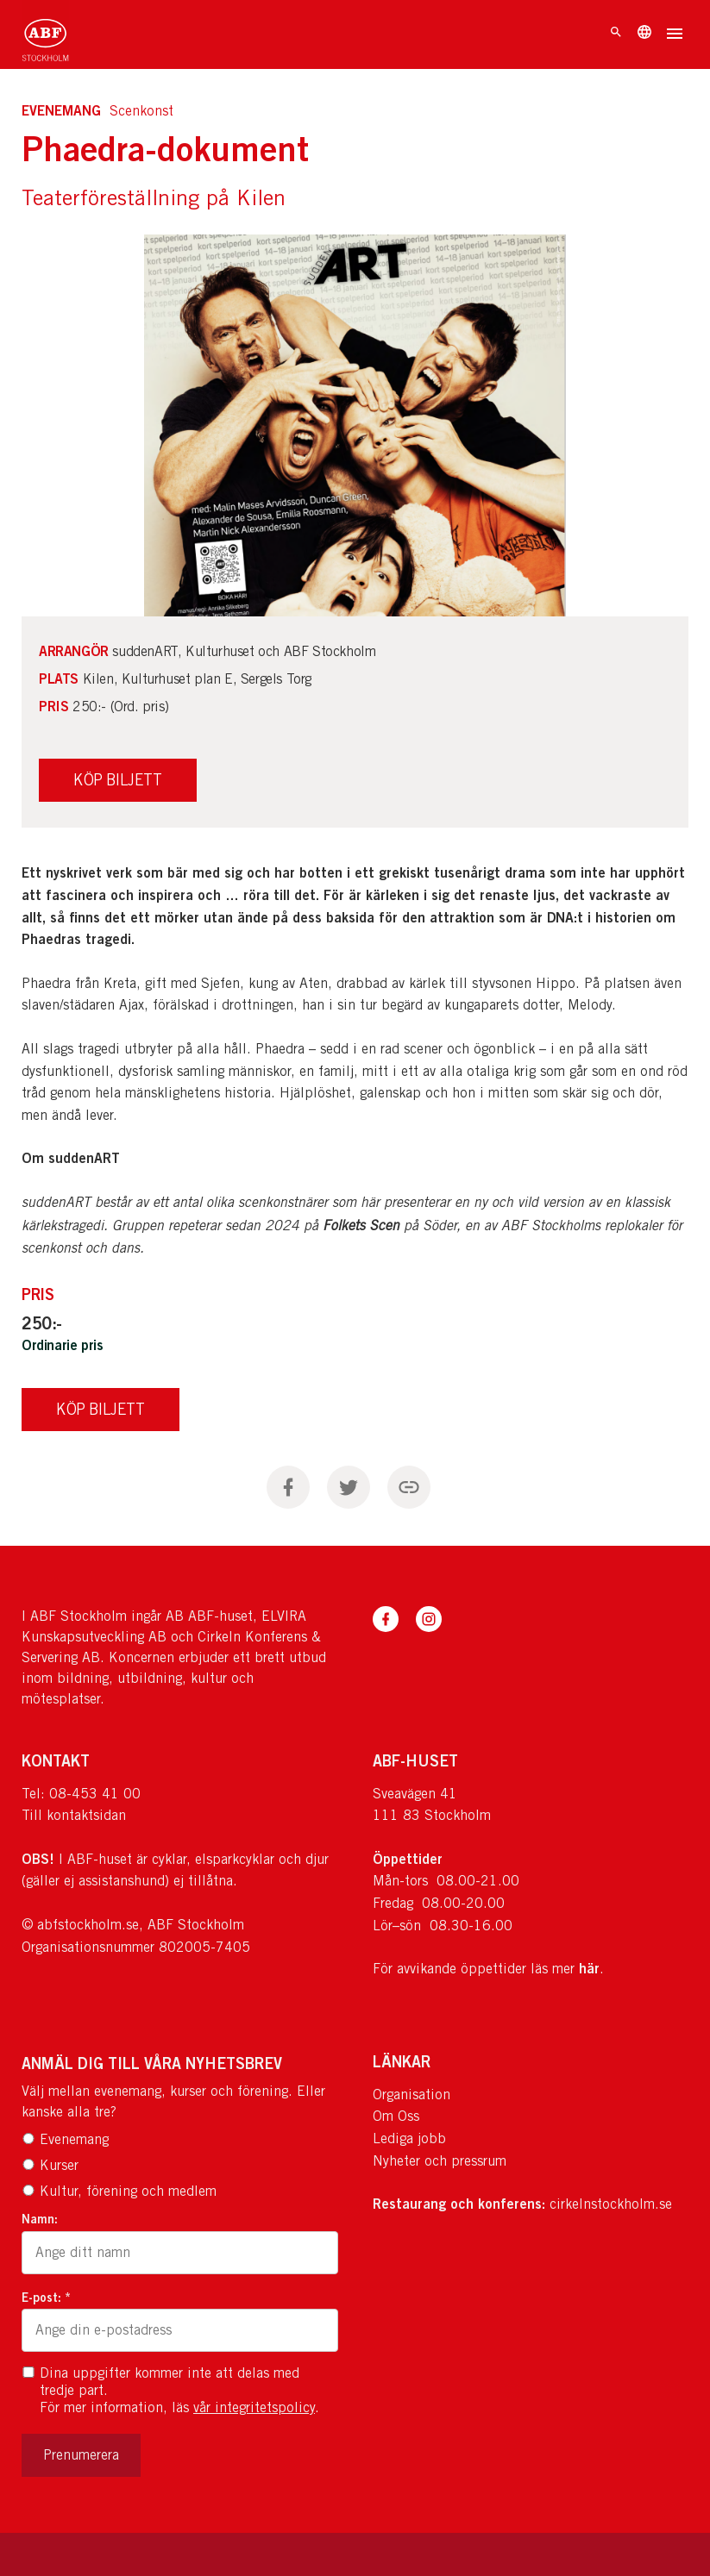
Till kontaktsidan (74, 1815)
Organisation (411, 2094)
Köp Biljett (100, 1409)
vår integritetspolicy (254, 2407)
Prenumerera (81, 2455)
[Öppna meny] (674, 35)
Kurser (50, 2165)
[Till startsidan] (45, 34)
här (589, 1968)
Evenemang (65, 2139)
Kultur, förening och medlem (119, 2191)
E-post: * (46, 2297)
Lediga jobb (409, 2138)
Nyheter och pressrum (439, 2161)
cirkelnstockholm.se (611, 2204)
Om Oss (396, 2116)
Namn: (40, 2218)
